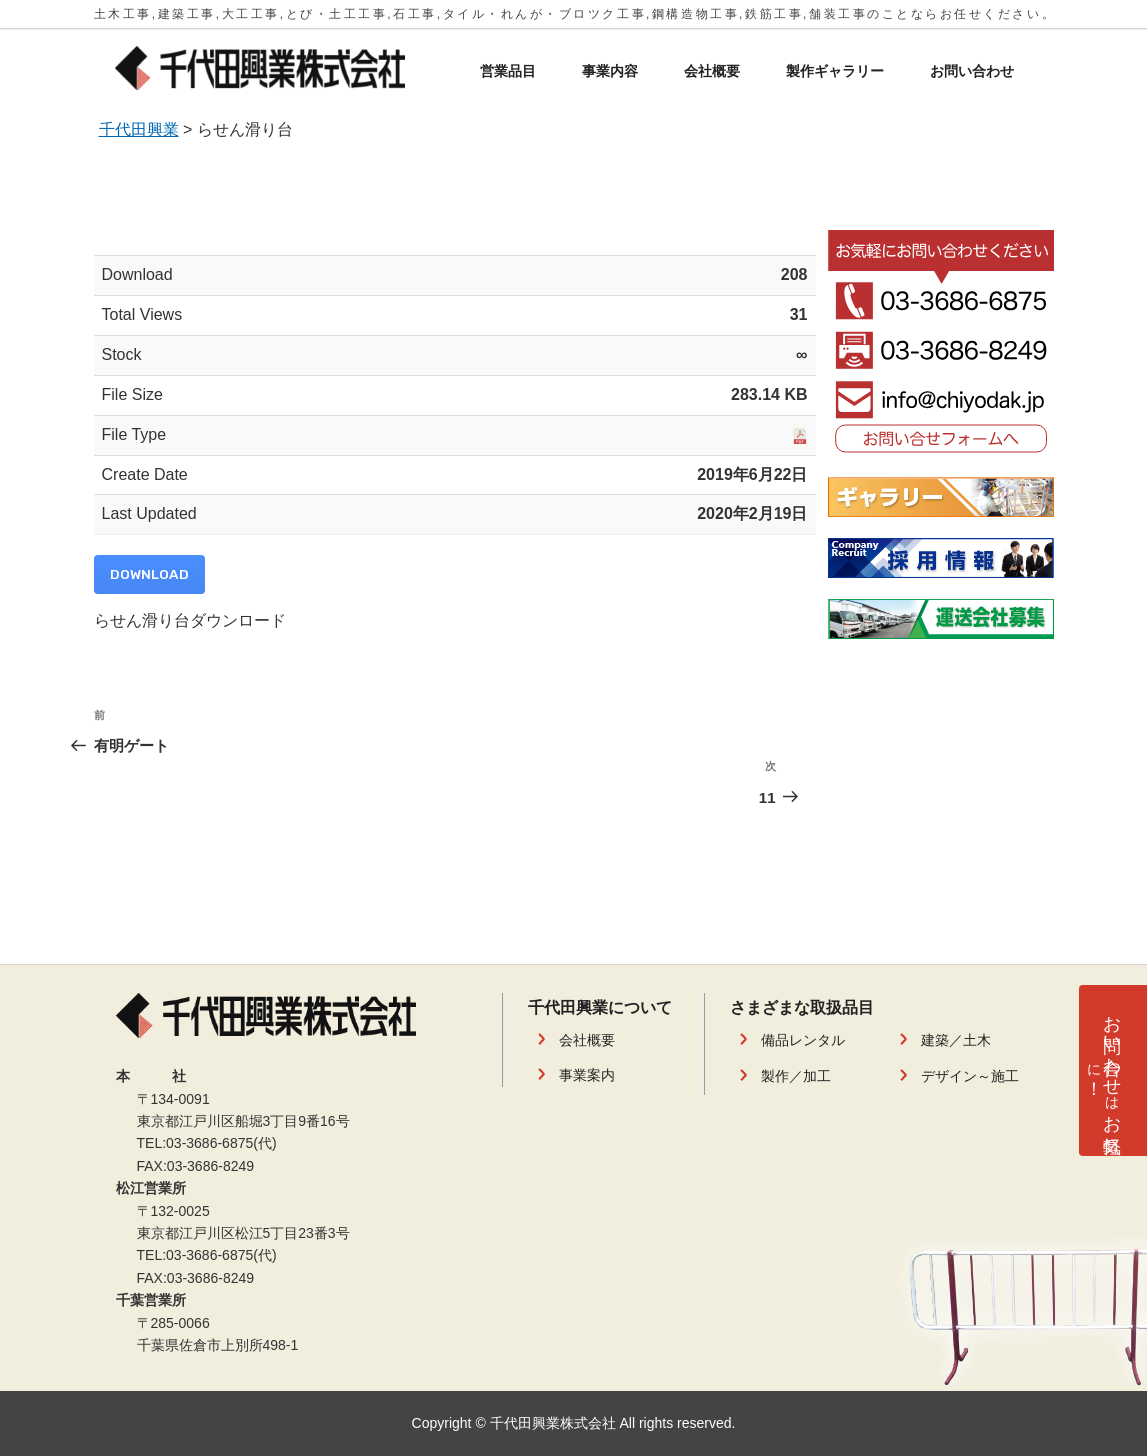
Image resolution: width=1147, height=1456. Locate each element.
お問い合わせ (972, 71)
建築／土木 (956, 1040)
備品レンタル (803, 1040)
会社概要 (712, 71)
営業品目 (508, 71)
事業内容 (610, 71)
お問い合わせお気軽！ (1103, 1063)
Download (149, 574)
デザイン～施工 (970, 1076)
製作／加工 (796, 1076)
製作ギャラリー (835, 71)
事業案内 (587, 1075)
